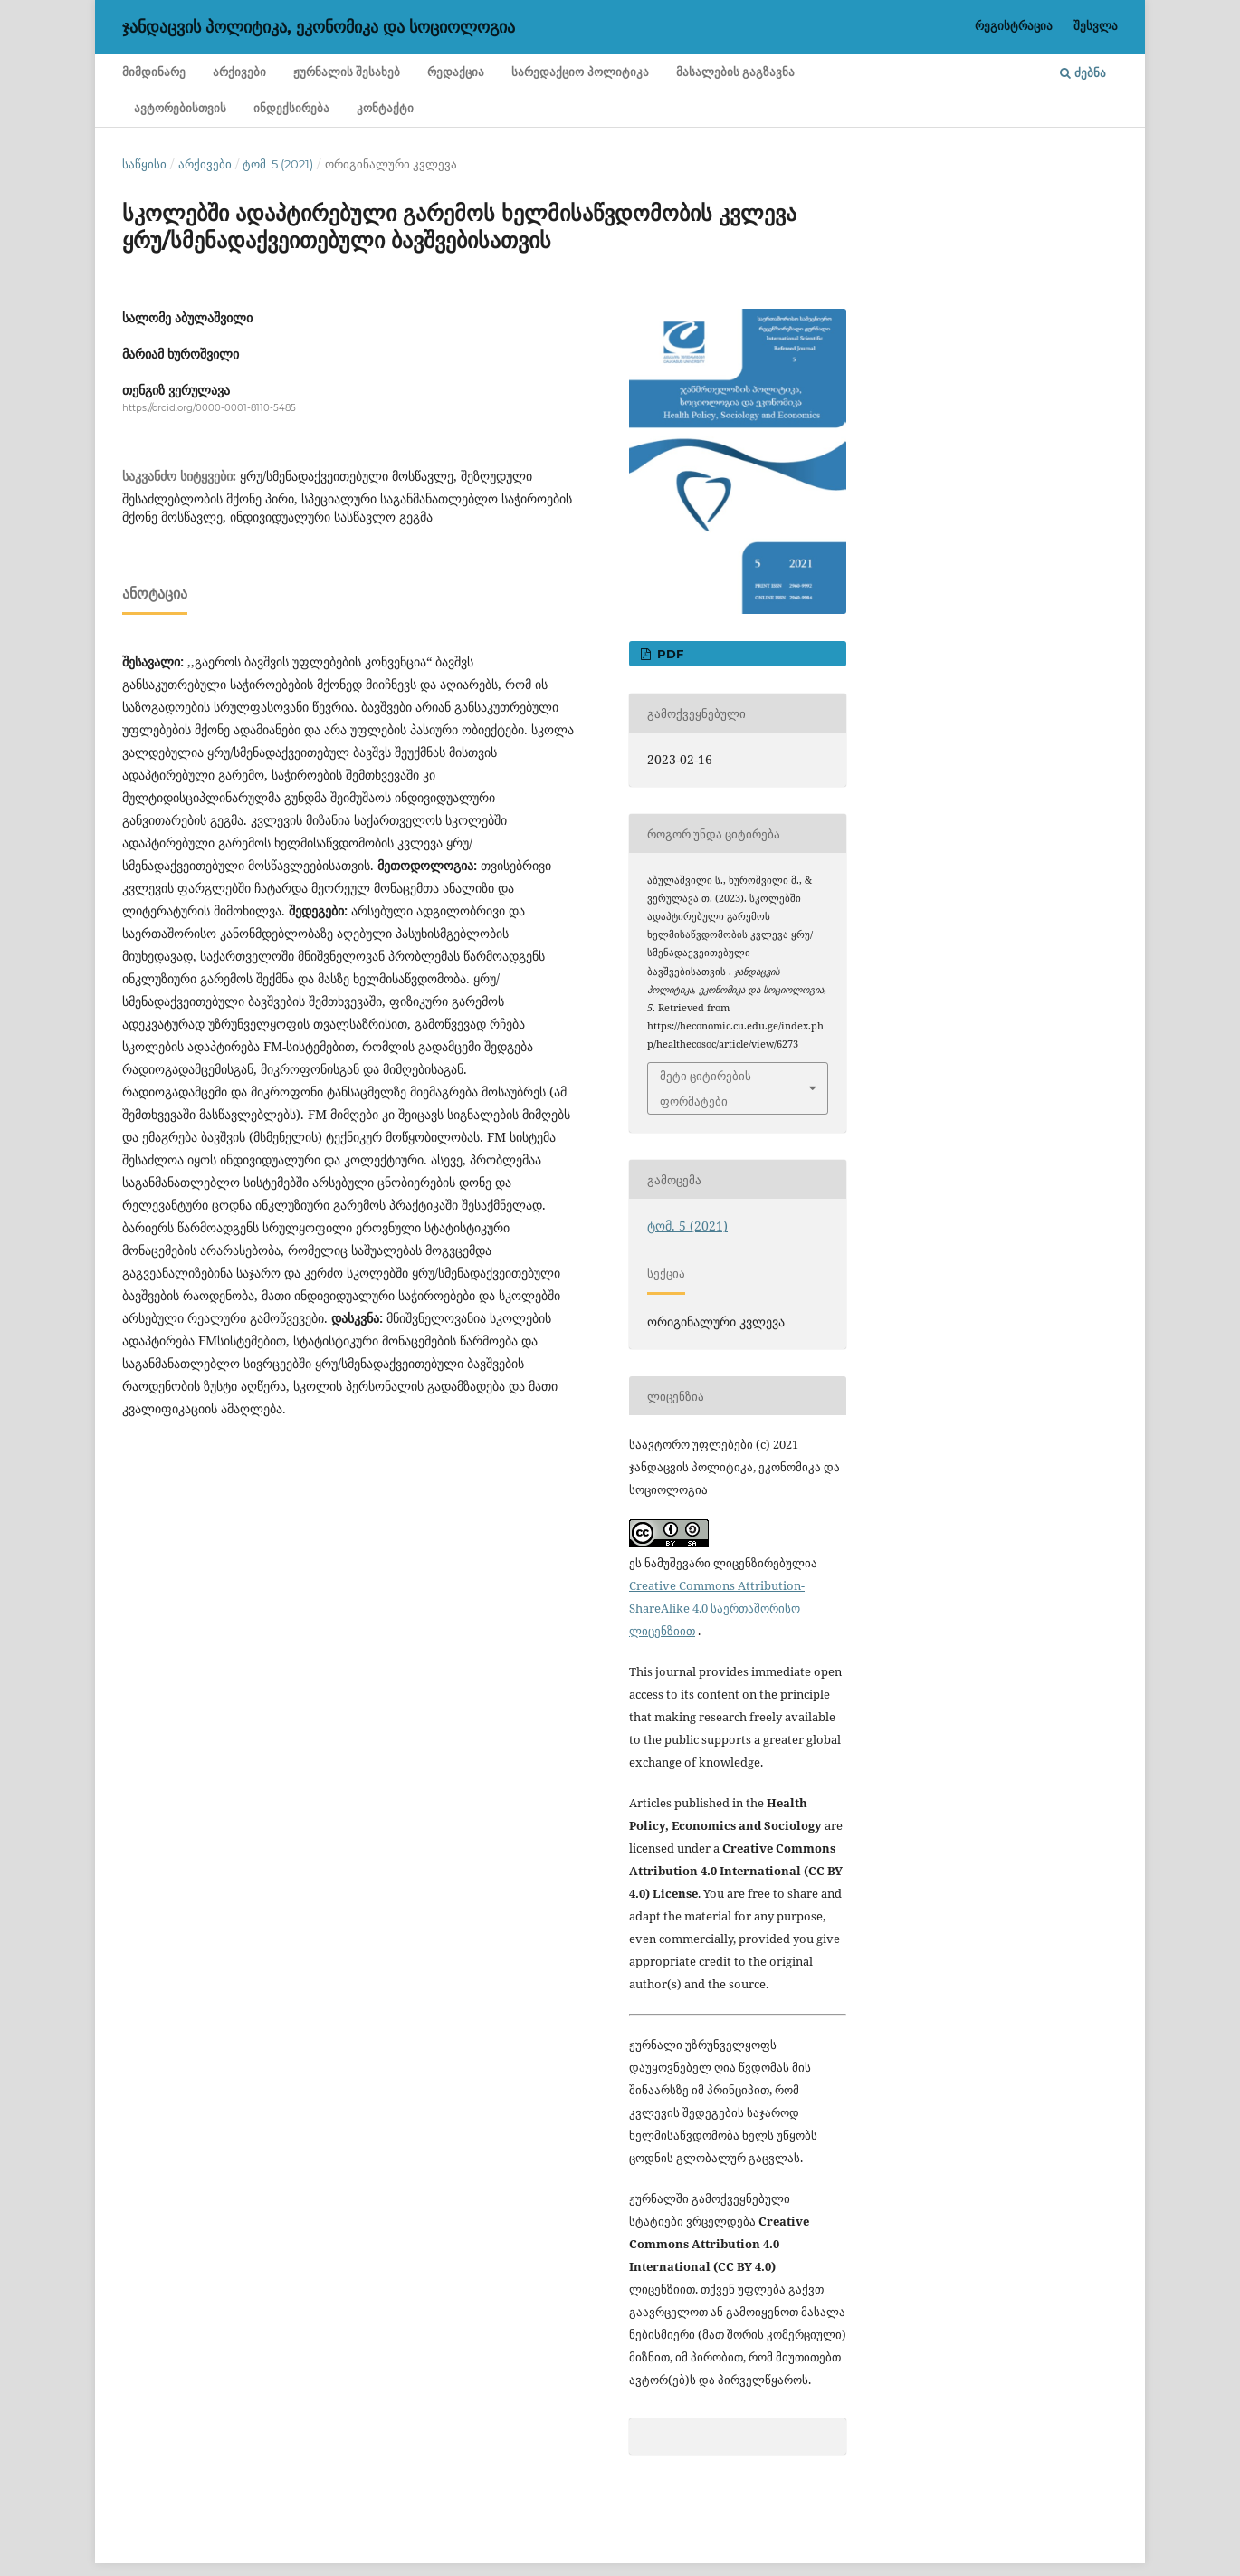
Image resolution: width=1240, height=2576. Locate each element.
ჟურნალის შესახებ (346, 72)
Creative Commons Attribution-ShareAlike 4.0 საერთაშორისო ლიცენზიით (717, 1608)
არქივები (239, 72)
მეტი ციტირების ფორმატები (705, 1088)
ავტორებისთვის (180, 108)
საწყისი (144, 164)
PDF (668, 653)
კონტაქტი (385, 108)
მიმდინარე (154, 72)
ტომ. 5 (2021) (278, 164)
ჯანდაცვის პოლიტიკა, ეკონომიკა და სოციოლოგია (318, 27)
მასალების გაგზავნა (735, 72)
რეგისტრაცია (1014, 25)
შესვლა (1095, 25)
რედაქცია (455, 72)
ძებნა (1083, 72)
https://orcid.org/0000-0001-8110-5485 (209, 408)
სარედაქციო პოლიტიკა (579, 72)
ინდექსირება (291, 108)
